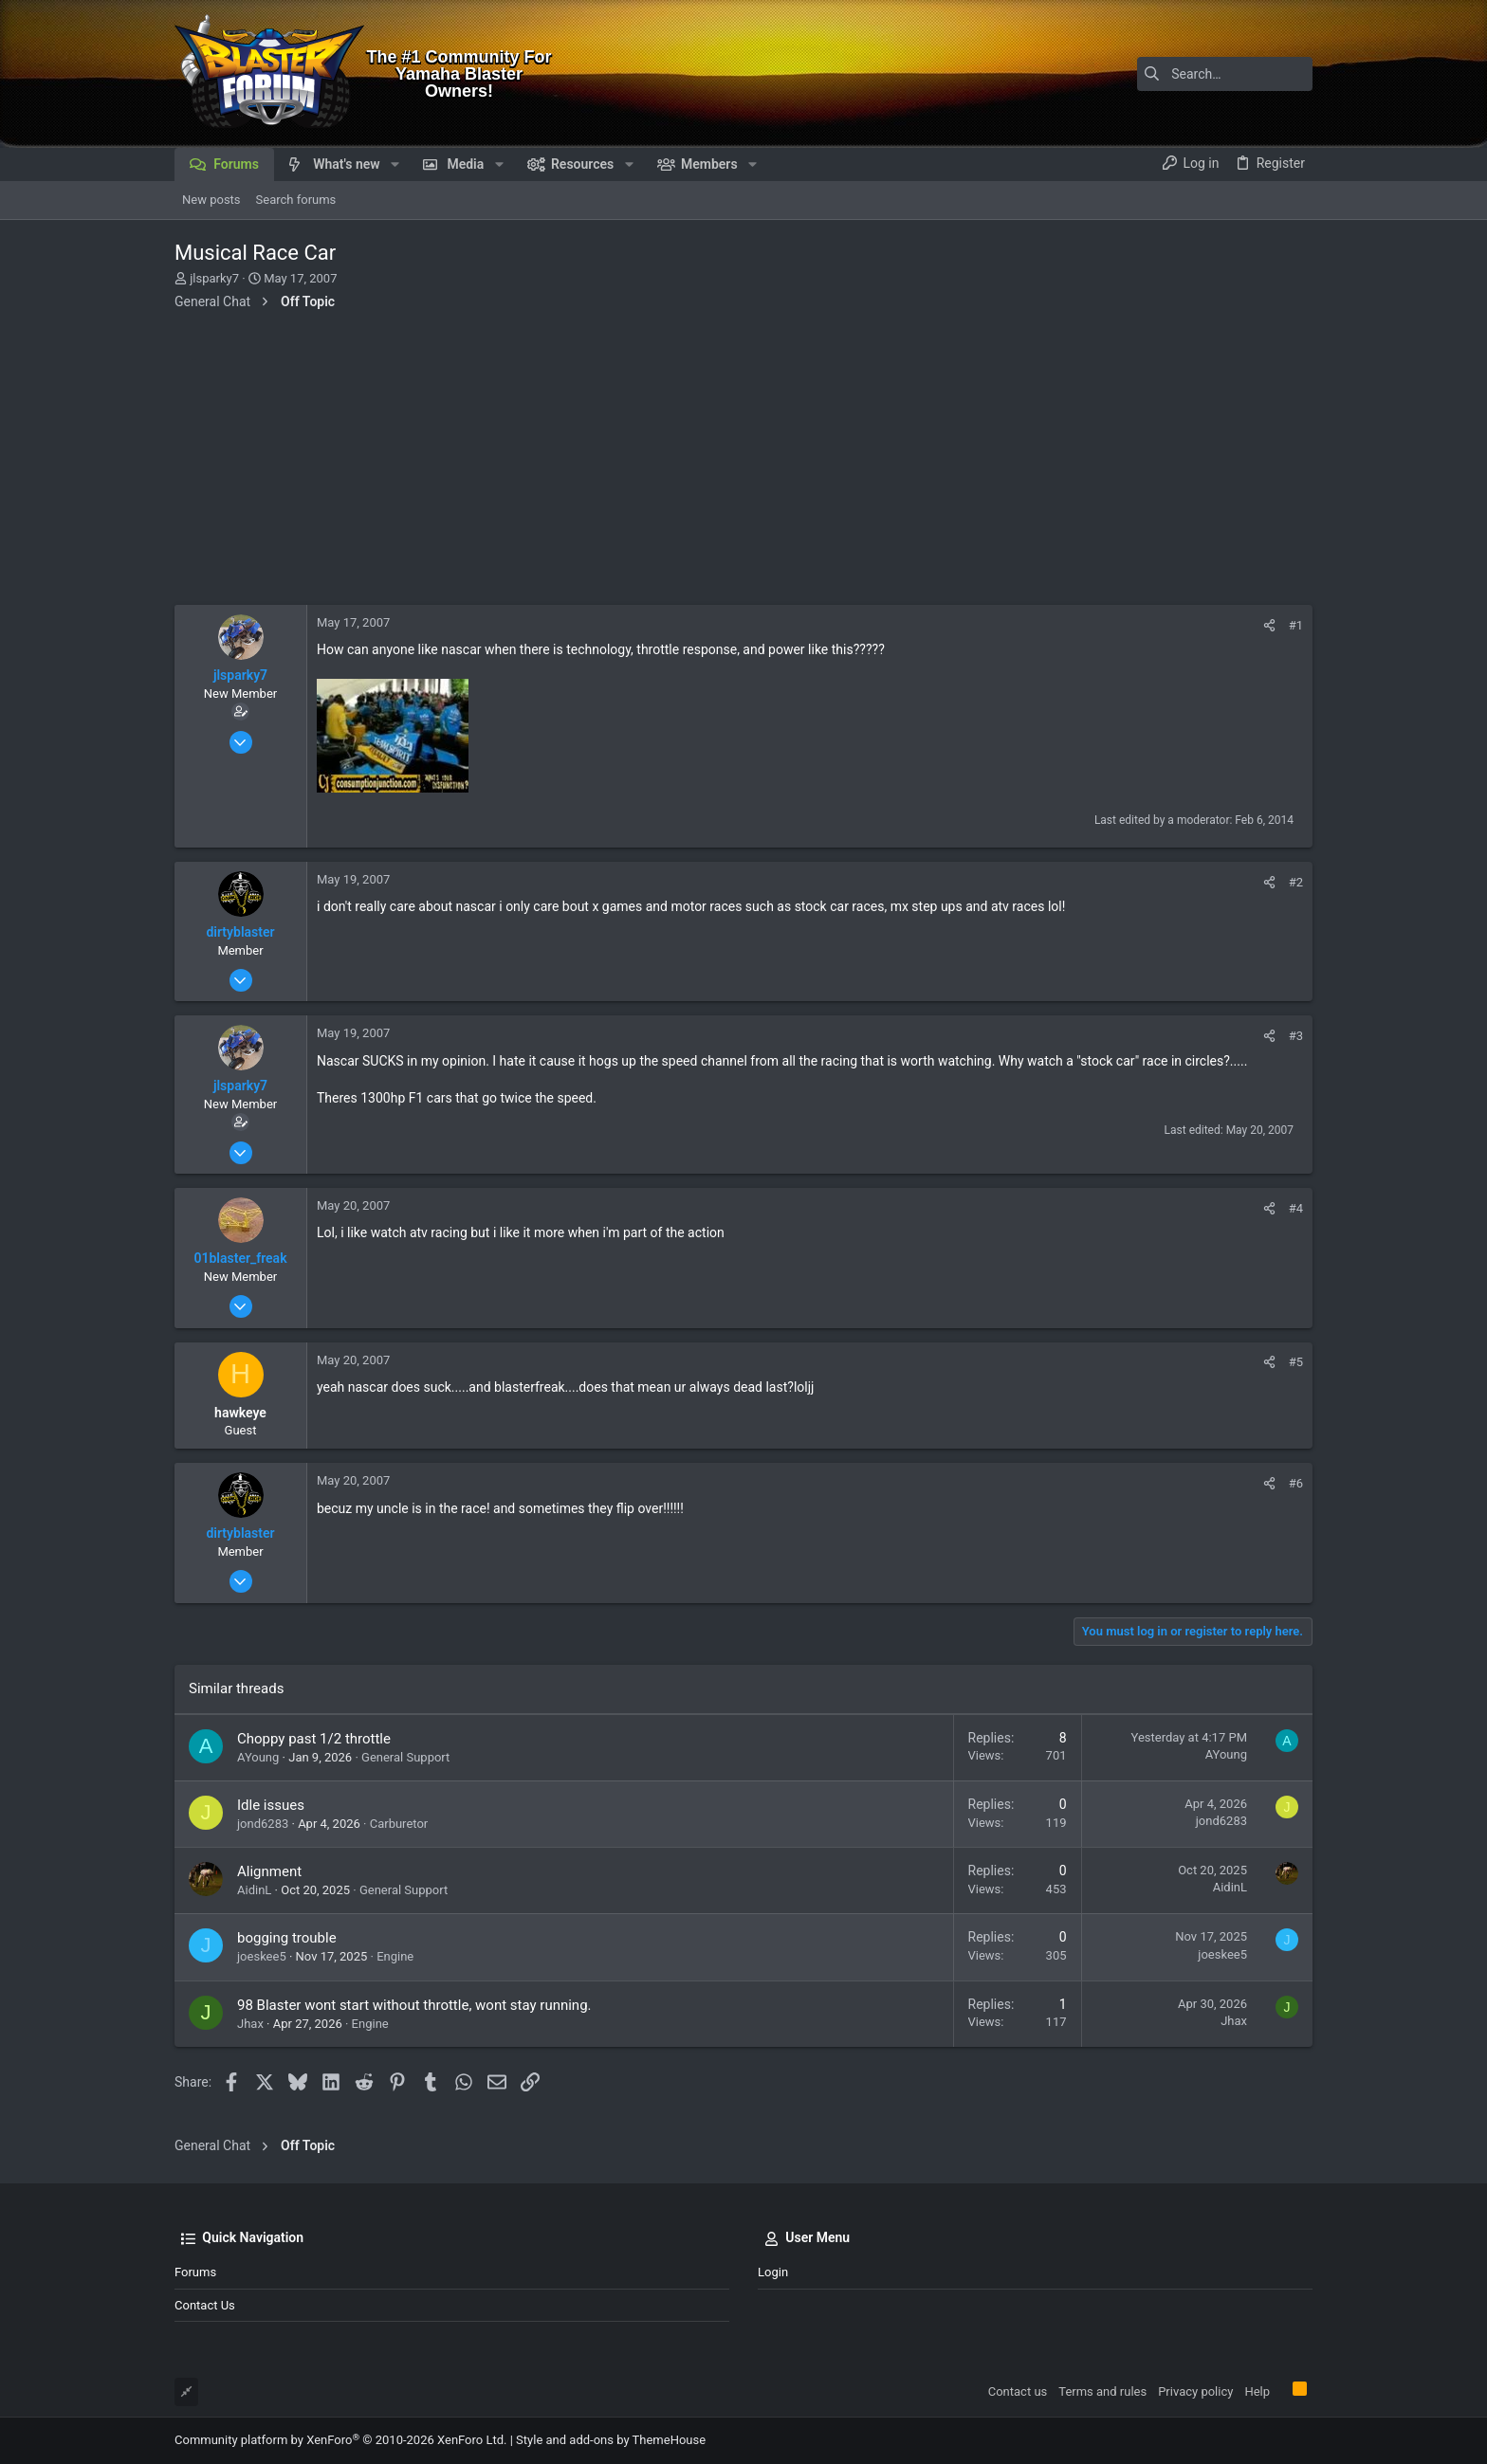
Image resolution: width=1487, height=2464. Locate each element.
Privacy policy (1195, 2391)
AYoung (258, 1757)
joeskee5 (261, 1956)
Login (773, 2272)
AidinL (254, 1890)
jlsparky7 (214, 278)
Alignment (269, 1871)
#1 (1296, 625)
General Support (405, 1757)
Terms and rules (1102, 2391)
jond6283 (262, 1823)
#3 (1296, 1036)
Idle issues (270, 1805)
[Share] (1269, 625)
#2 (1296, 882)
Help (1257, 2391)
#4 (1296, 1208)
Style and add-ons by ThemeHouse (611, 2440)
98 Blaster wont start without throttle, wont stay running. (414, 2005)
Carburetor (399, 1823)
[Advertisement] (743, 462)
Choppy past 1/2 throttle (314, 1738)
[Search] (1194, 74)
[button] (395, 164)
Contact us (204, 2305)
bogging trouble (287, 1937)
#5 (1296, 1362)
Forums (195, 2272)
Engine (394, 1956)
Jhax (250, 2024)
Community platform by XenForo (340, 2440)
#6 (1296, 1483)
